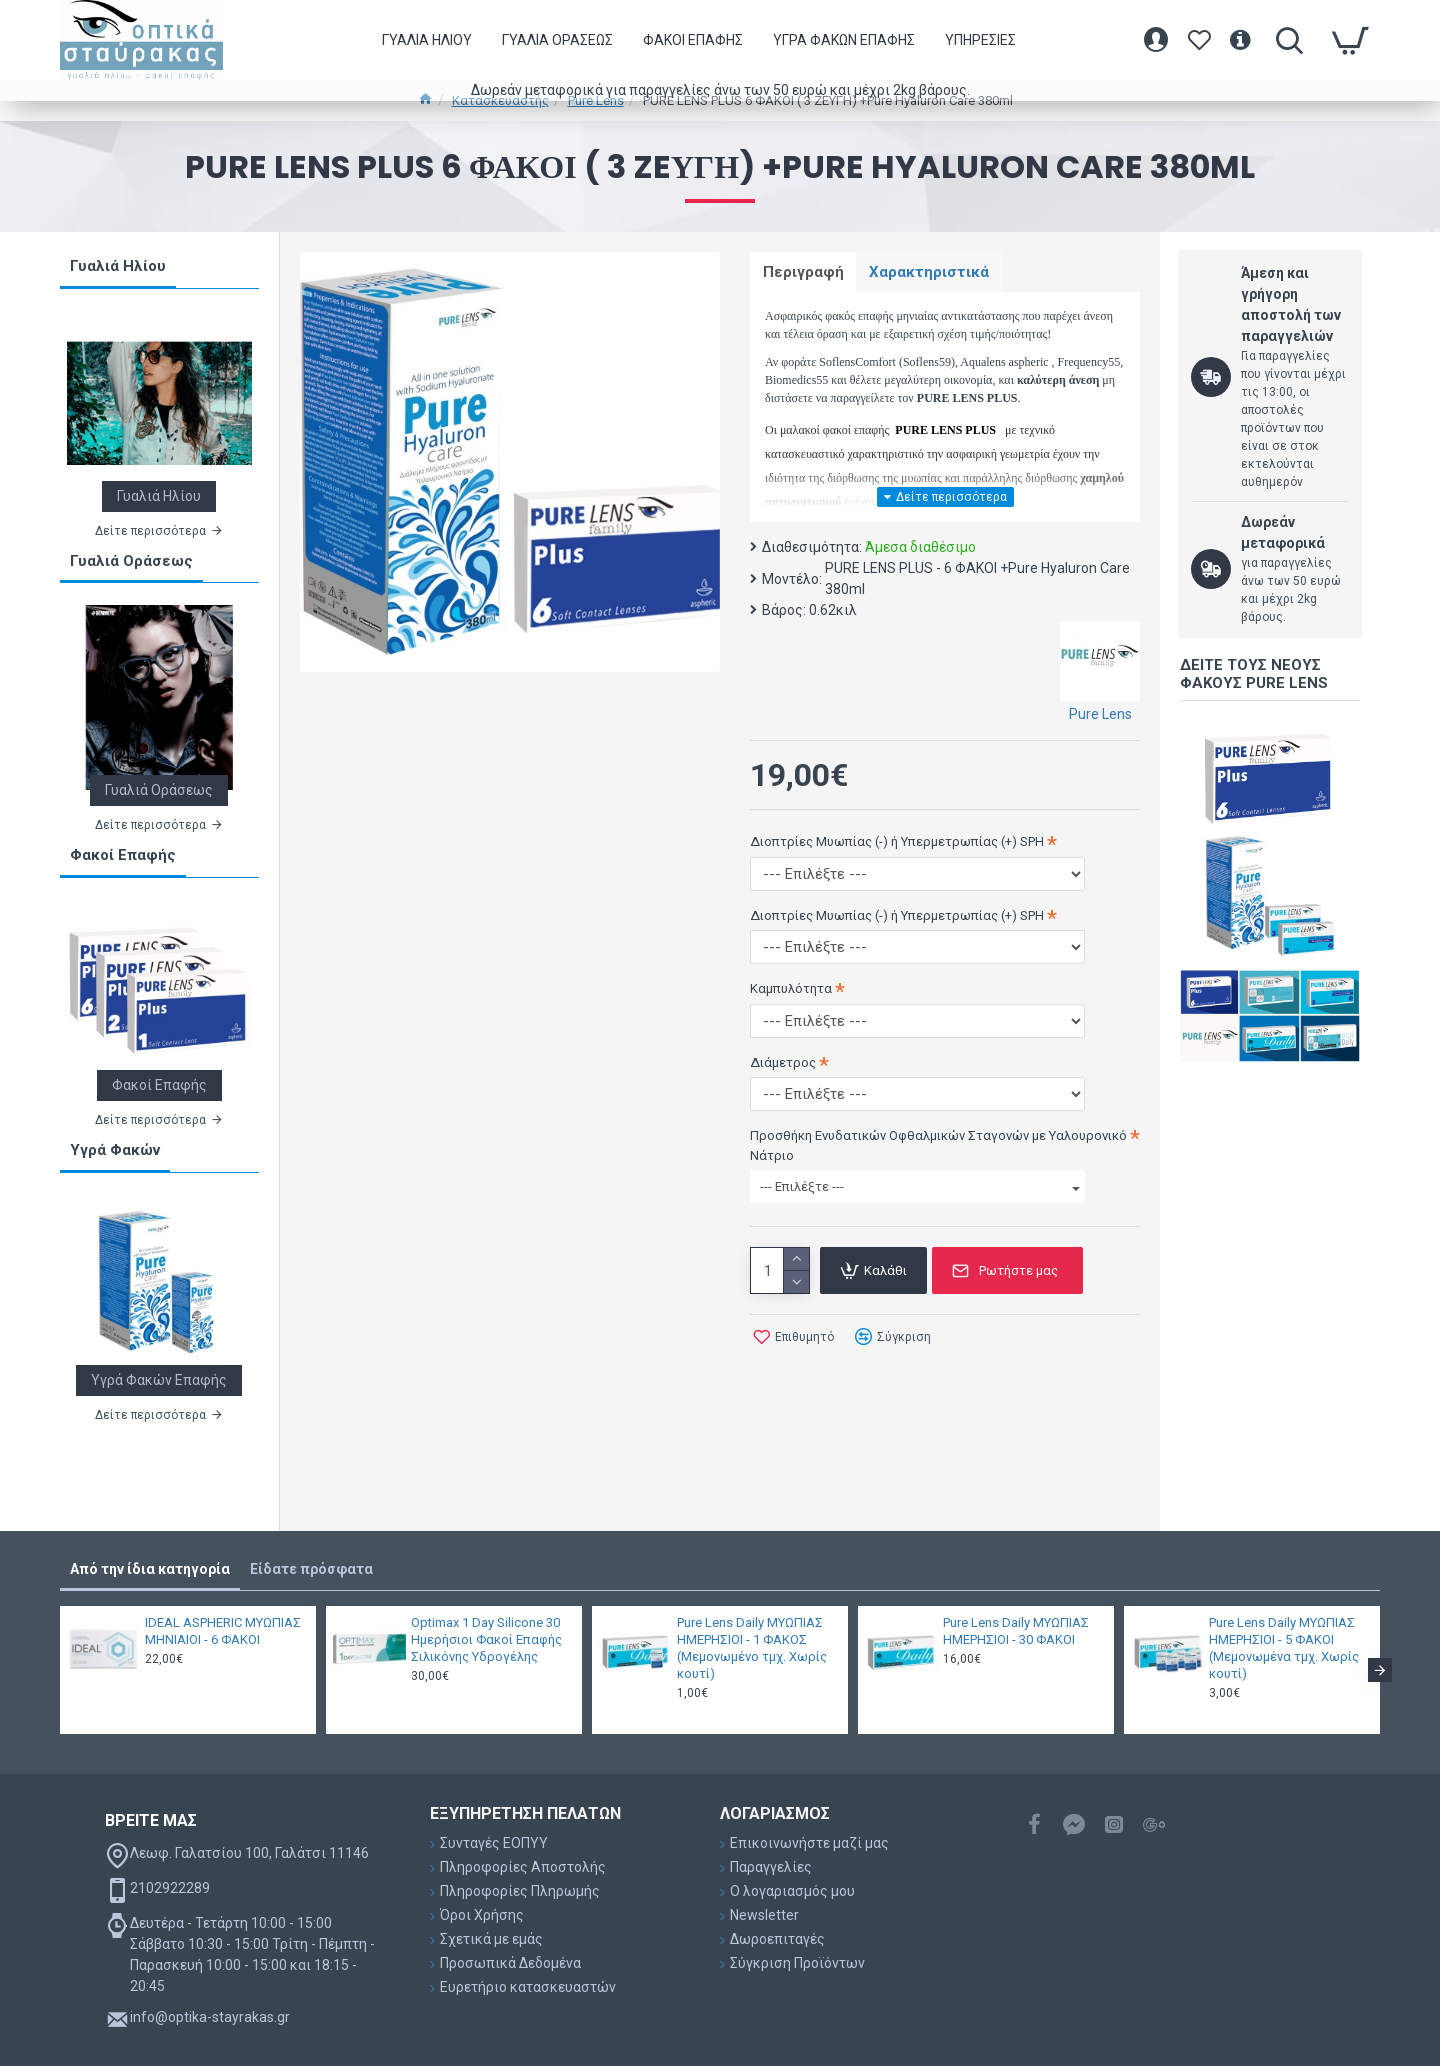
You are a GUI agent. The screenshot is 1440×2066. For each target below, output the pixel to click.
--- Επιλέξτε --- (920, 1189)
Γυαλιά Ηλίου (118, 266)
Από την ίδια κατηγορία (150, 1569)
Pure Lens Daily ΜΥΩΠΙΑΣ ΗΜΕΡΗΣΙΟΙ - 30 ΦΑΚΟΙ (1016, 1631)
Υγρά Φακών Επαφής (159, 1380)
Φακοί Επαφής (123, 855)
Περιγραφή (805, 273)
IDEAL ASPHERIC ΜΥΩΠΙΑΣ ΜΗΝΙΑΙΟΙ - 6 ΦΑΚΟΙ (223, 1631)
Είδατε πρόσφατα (311, 1569)
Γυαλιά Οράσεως (131, 561)
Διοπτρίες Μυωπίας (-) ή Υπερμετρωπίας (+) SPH (897, 844)
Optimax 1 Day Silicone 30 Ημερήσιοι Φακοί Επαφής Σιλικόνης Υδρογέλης (486, 1639)
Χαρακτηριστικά (936, 273)
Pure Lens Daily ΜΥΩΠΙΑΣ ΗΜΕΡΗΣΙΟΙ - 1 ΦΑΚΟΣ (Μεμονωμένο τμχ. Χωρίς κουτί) (752, 1648)
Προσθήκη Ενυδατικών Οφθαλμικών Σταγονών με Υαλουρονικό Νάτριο (938, 1148)
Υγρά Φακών (115, 1150)
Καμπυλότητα (791, 991)
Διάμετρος (783, 1064)
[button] (1380, 1670)
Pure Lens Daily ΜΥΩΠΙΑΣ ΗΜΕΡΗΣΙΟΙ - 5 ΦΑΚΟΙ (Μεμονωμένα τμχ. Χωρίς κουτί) (1284, 1648)
